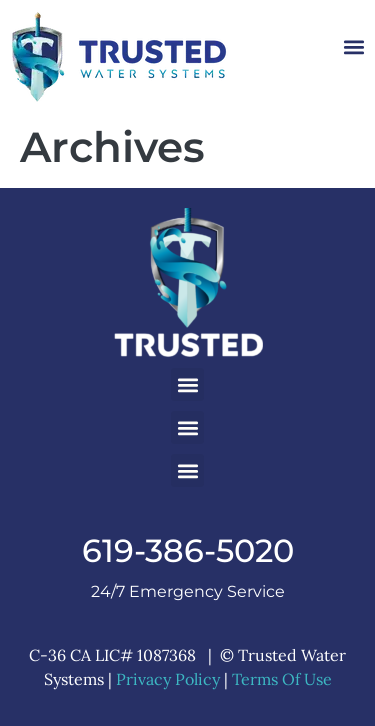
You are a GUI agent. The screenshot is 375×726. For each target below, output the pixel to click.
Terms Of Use (282, 679)
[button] (353, 47)
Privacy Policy (168, 679)
